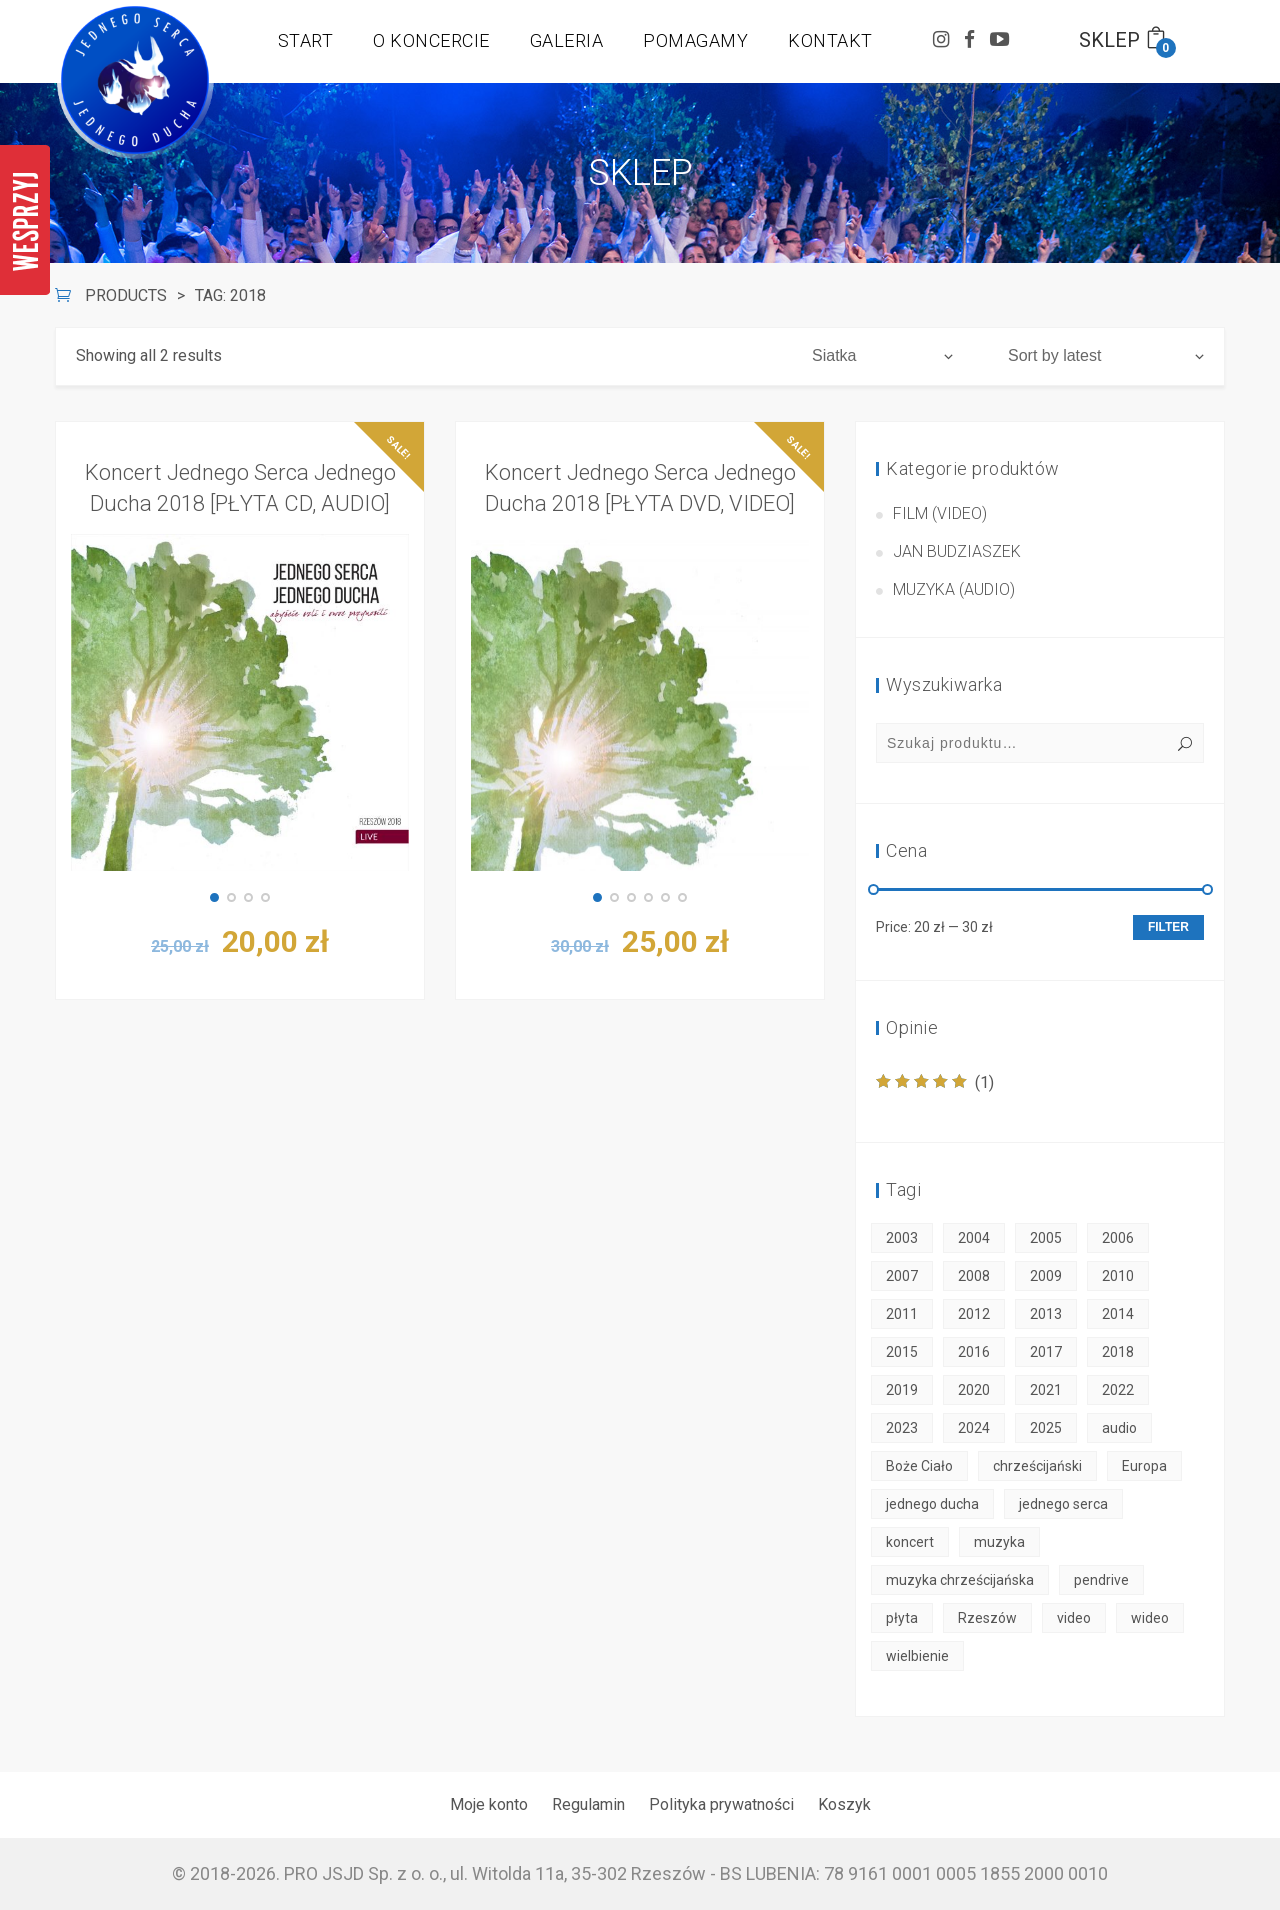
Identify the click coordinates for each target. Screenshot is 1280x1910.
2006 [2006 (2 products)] (1118, 1238)
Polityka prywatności (721, 1804)
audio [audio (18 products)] (1119, 1428)
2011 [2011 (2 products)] (902, 1314)
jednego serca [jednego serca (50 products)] (1063, 1504)
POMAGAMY (695, 40)
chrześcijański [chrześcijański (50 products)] (1037, 1466)
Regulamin (588, 1804)
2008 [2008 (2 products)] (974, 1276)
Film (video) (940, 513)
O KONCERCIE (431, 40)
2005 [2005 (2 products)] (1046, 1238)
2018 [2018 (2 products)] (1118, 1352)
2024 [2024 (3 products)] (974, 1428)
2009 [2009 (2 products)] (1046, 1276)
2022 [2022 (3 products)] (1118, 1390)
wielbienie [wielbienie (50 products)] (917, 1656)
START (306, 40)
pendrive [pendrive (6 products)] (1101, 1580)
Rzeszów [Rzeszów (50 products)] (987, 1618)
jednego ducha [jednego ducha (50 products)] (932, 1504)
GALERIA (567, 40)
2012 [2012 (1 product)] (974, 1314)
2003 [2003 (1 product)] (902, 1238)
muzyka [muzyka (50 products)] (999, 1542)
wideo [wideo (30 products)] (1150, 1618)
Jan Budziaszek (957, 551)
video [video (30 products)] (1074, 1618)
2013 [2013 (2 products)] (1046, 1314)
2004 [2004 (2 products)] (974, 1238)
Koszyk (844, 1804)
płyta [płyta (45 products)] (902, 1618)
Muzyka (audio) (954, 589)
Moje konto (489, 1804)
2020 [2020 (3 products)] (974, 1390)
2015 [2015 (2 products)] (902, 1352)
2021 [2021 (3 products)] (1046, 1390)
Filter (1168, 927)
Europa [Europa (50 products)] (1144, 1466)
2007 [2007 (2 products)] (902, 1276)
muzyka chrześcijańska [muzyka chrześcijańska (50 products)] (960, 1580)
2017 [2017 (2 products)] (1046, 1352)
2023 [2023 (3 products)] (902, 1428)
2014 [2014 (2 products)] (1118, 1314)
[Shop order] (1106, 356)
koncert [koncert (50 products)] (910, 1542)
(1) (935, 1083)
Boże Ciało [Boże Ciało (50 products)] (919, 1466)
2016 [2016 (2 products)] (974, 1352)
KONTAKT (830, 40)
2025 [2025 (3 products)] (1046, 1428)
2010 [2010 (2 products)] (1118, 1276)
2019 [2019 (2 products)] (902, 1390)
